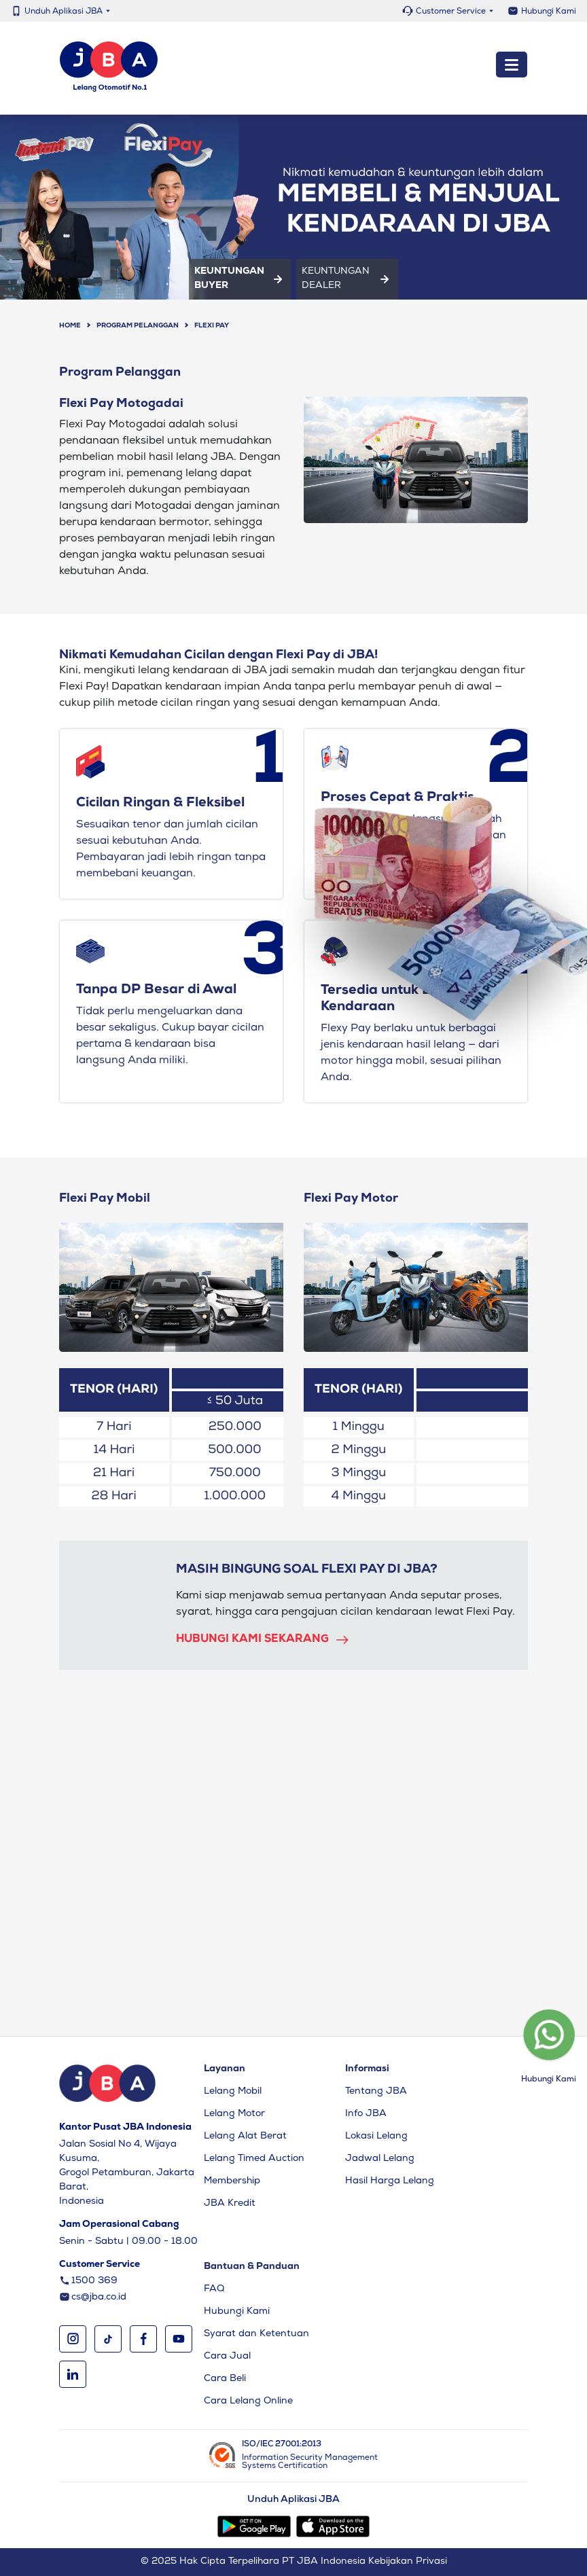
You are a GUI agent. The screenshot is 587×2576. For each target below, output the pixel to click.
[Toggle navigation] (511, 65)
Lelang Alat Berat (245, 2136)
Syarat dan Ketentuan (256, 2334)
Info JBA (366, 2114)
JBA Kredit (229, 2203)
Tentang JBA (376, 2091)
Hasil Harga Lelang (389, 2181)
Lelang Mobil (233, 2091)
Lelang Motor (234, 2114)
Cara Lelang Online (248, 2401)
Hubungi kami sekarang (263, 1640)
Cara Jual (227, 2356)
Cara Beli (225, 2379)
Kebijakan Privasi (407, 2561)
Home (70, 326)
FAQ (214, 2289)
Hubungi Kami (548, 12)
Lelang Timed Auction (254, 2159)
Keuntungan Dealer (347, 279)
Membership (232, 2181)
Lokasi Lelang (376, 2136)
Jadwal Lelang (379, 2159)
